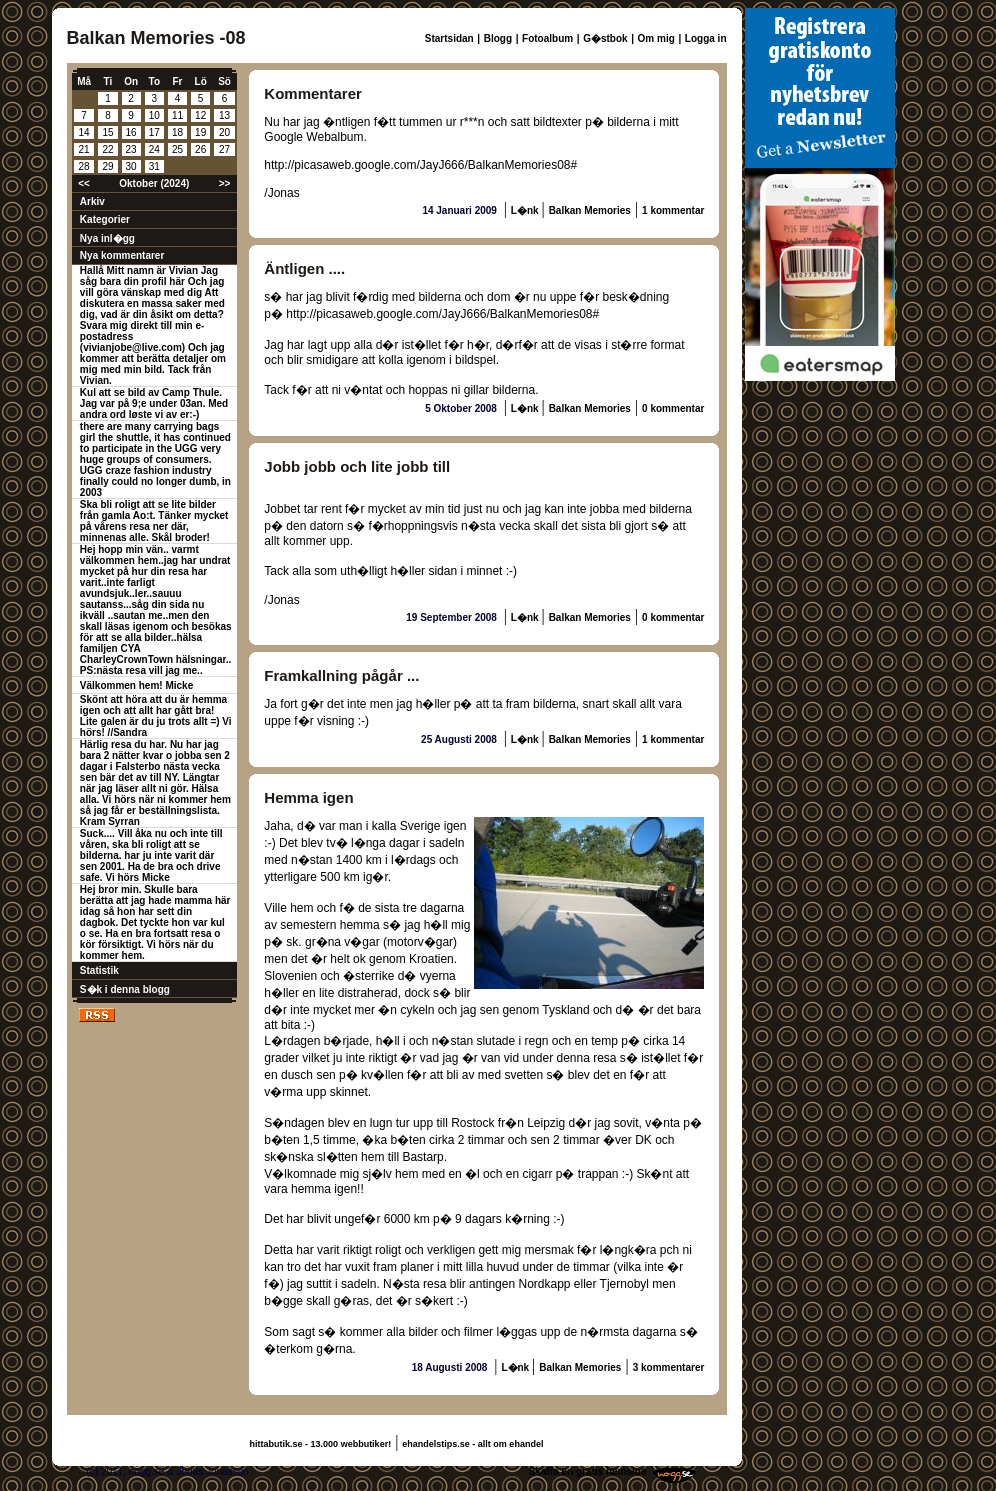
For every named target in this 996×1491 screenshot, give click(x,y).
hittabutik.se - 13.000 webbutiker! (321, 1444)
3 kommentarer (669, 1367)
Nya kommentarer (122, 255)
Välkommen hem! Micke (136, 685)
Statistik (99, 970)
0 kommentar (673, 408)
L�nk (526, 210)
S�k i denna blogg (125, 989)
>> (225, 183)
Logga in (706, 38)
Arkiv (92, 201)
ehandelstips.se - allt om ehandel (472, 1444)
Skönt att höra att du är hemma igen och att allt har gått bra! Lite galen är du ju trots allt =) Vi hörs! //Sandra (156, 716)
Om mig (656, 38)
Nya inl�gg (107, 238)
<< (84, 183)
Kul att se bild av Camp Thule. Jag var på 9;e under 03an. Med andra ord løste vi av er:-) (154, 403)
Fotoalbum (547, 38)
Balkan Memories (590, 210)
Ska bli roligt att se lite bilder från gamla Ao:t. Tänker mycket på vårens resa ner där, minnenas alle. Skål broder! (154, 521)
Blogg (498, 38)
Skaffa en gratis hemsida (588, 1471)
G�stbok (605, 38)
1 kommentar (673, 210)
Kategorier (105, 219)
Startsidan (449, 38)
